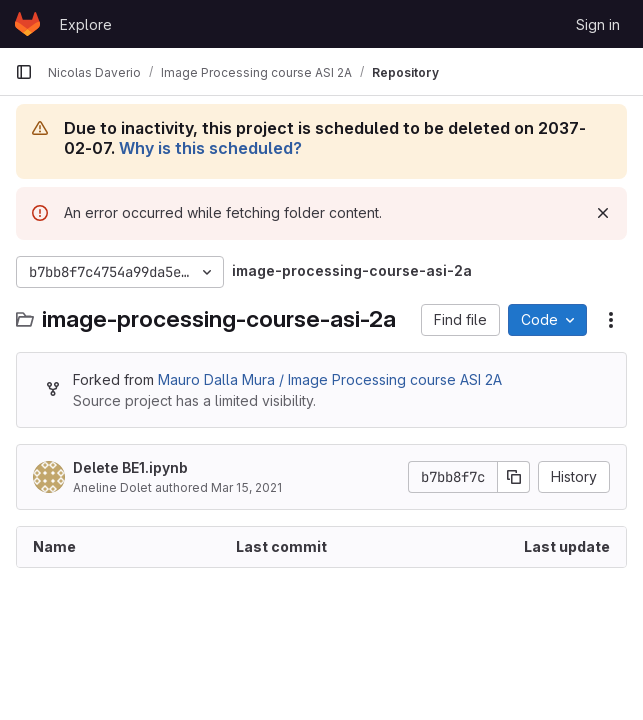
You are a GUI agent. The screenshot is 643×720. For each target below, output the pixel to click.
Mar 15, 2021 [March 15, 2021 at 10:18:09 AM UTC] (246, 487)
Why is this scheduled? (210, 148)
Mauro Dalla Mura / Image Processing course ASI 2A (330, 379)
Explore (86, 24)
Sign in (598, 24)
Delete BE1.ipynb (130, 467)
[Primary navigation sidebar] (24, 72)
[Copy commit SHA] (514, 477)
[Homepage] (27, 24)
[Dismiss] (603, 213)
